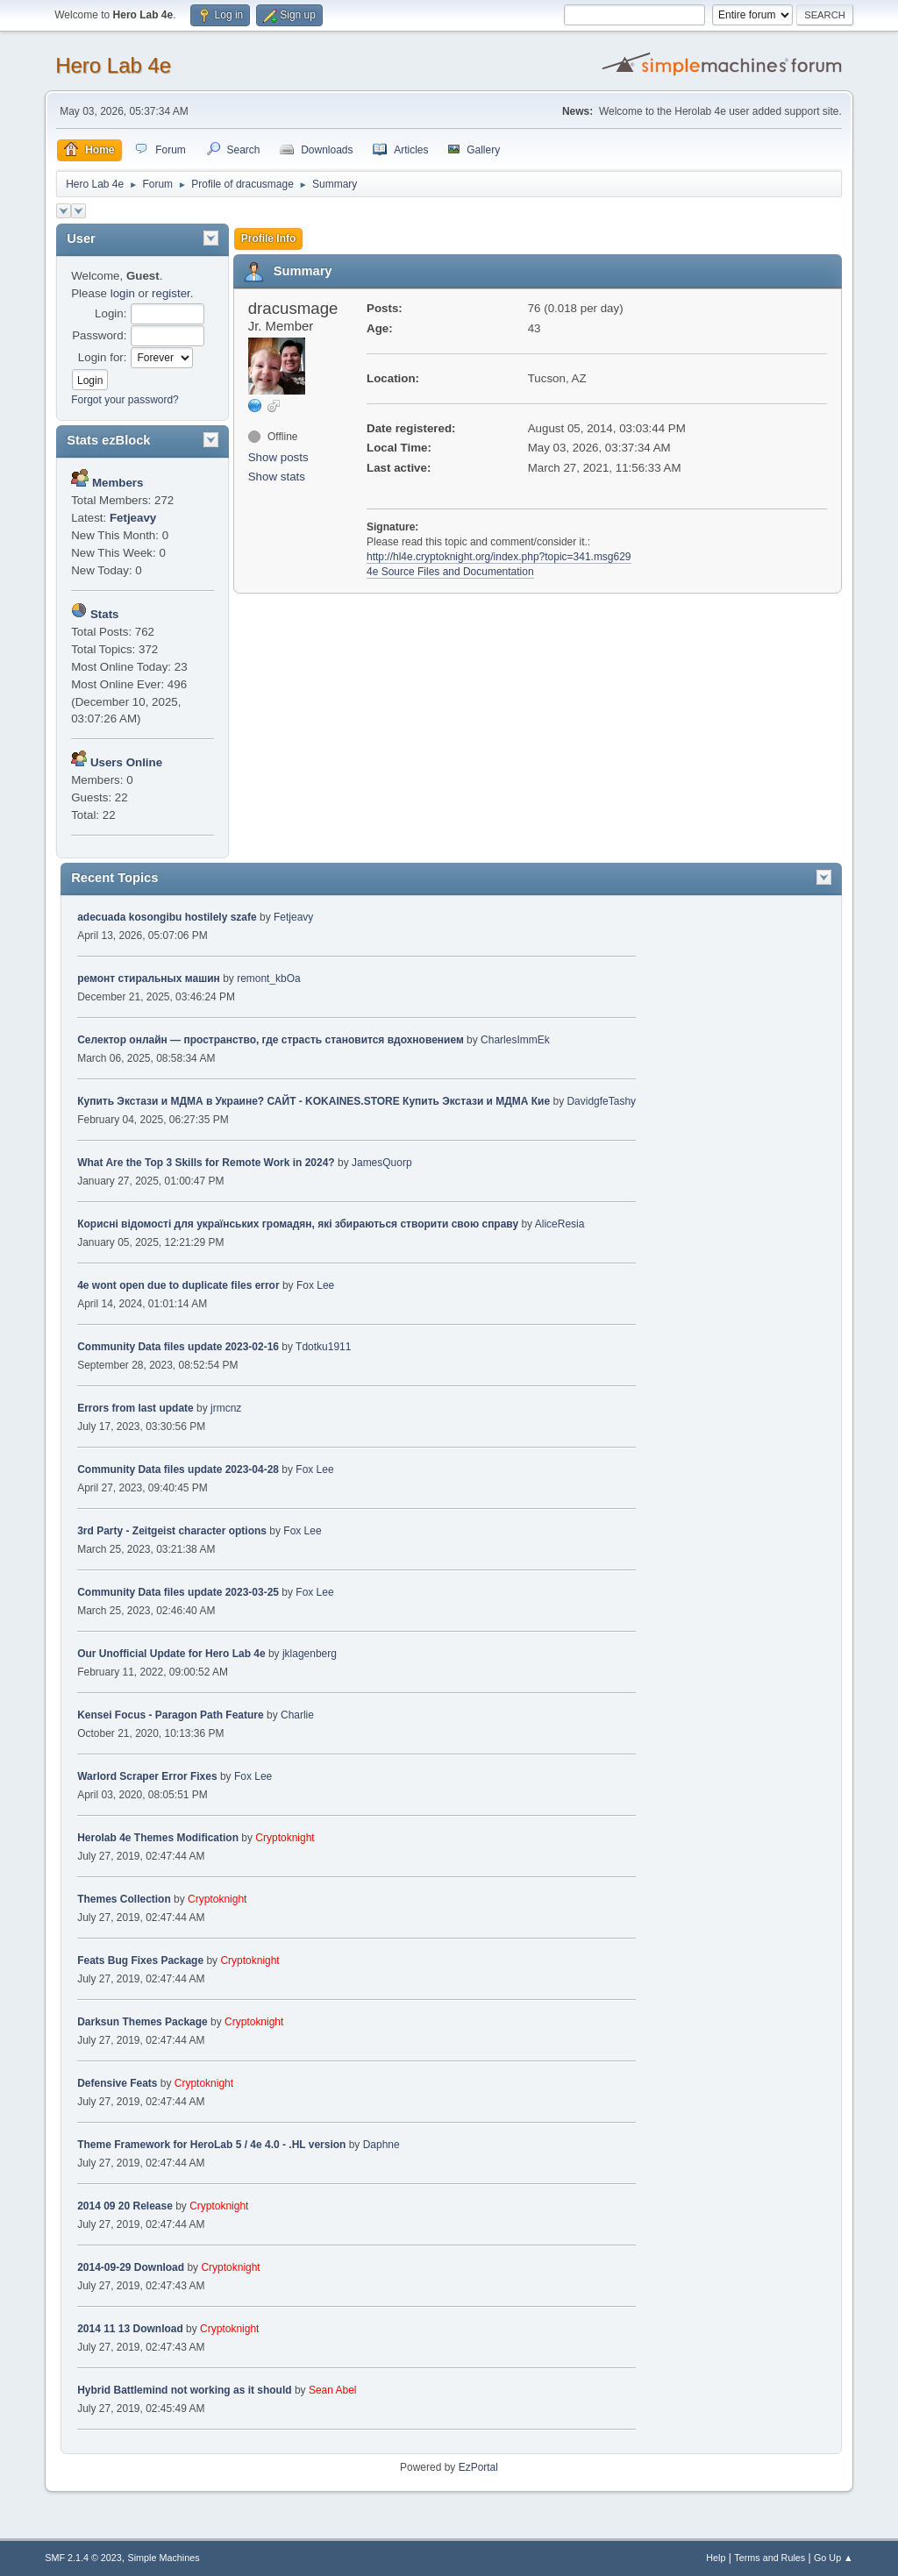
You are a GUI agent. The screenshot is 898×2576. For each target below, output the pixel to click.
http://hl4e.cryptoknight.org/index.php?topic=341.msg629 (499, 557)
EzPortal (478, 2467)
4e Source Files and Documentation (450, 572)
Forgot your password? (125, 400)
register (171, 293)
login (122, 293)
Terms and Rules (769, 2557)
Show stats (276, 476)
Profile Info (268, 238)
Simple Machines (164, 2557)
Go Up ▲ (833, 2557)
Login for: (102, 357)
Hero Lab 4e (113, 65)
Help (715, 2557)
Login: (110, 313)
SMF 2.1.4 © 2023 (83, 2557)
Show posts (278, 457)
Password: (99, 335)
